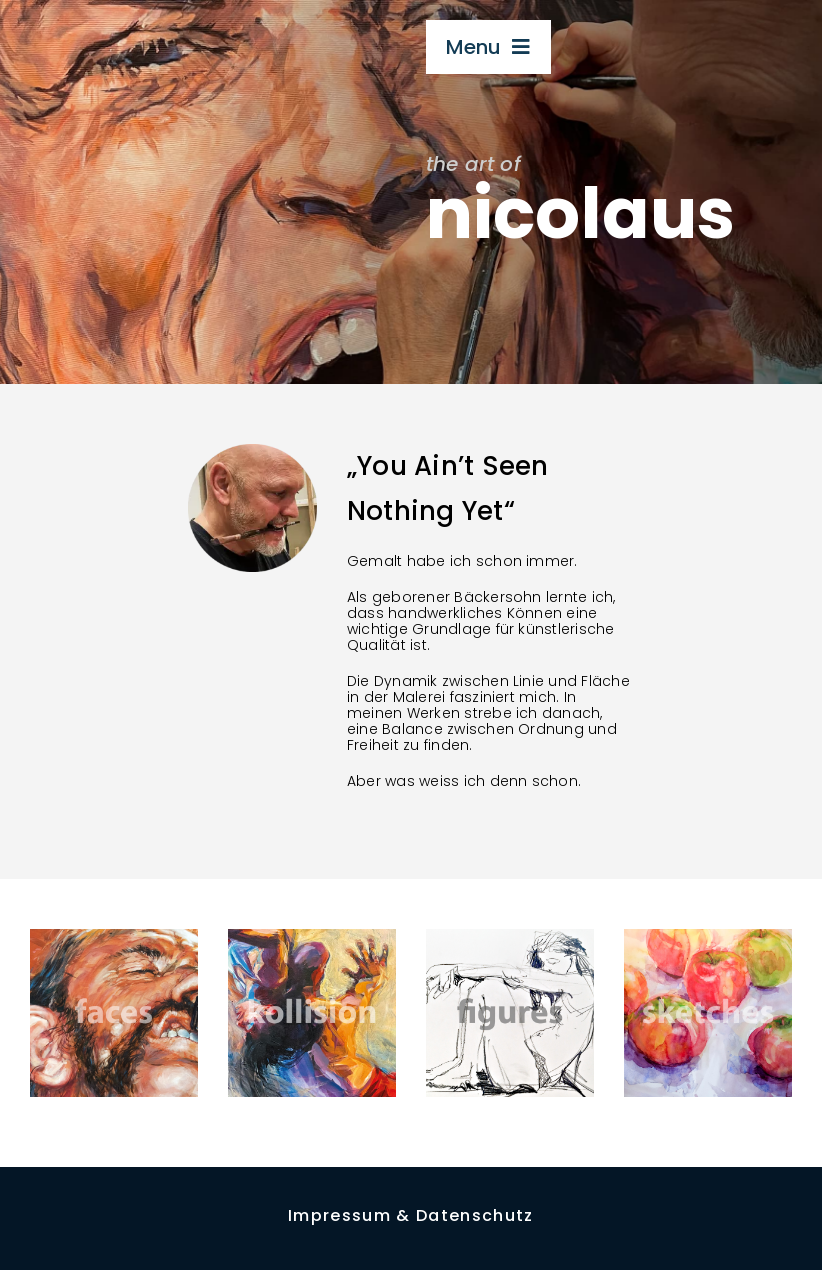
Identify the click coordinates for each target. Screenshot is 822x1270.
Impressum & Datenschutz (411, 1215)
